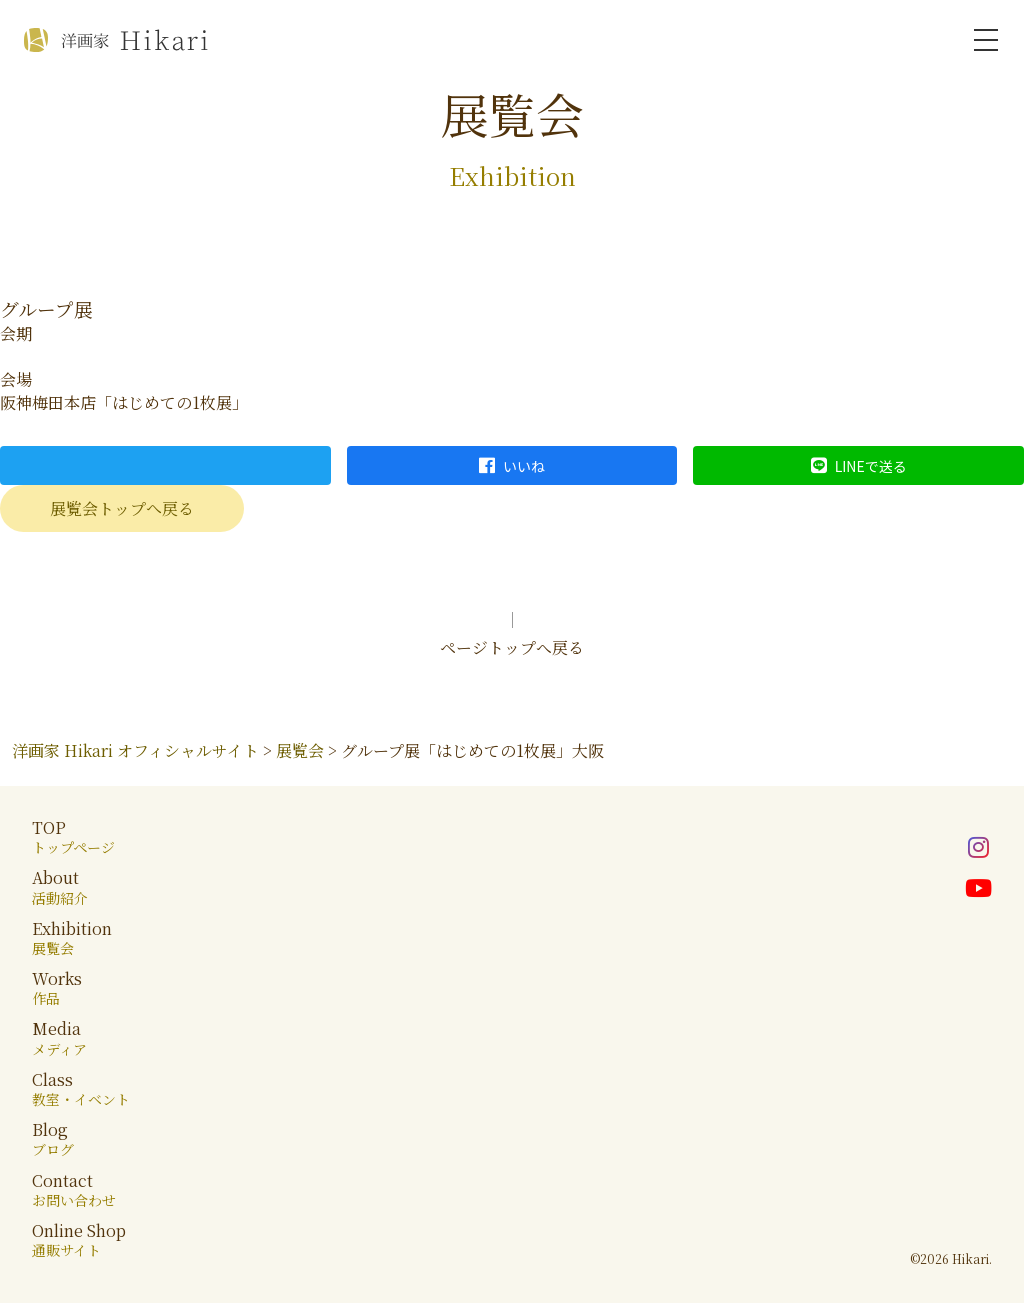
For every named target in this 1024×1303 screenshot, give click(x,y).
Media (59, 1037)
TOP (73, 836)
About (60, 886)
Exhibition (72, 937)
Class (81, 1088)
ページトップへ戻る (512, 647)
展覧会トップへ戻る (122, 508)
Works (57, 987)
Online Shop (79, 1239)
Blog (53, 1138)
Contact (74, 1189)
